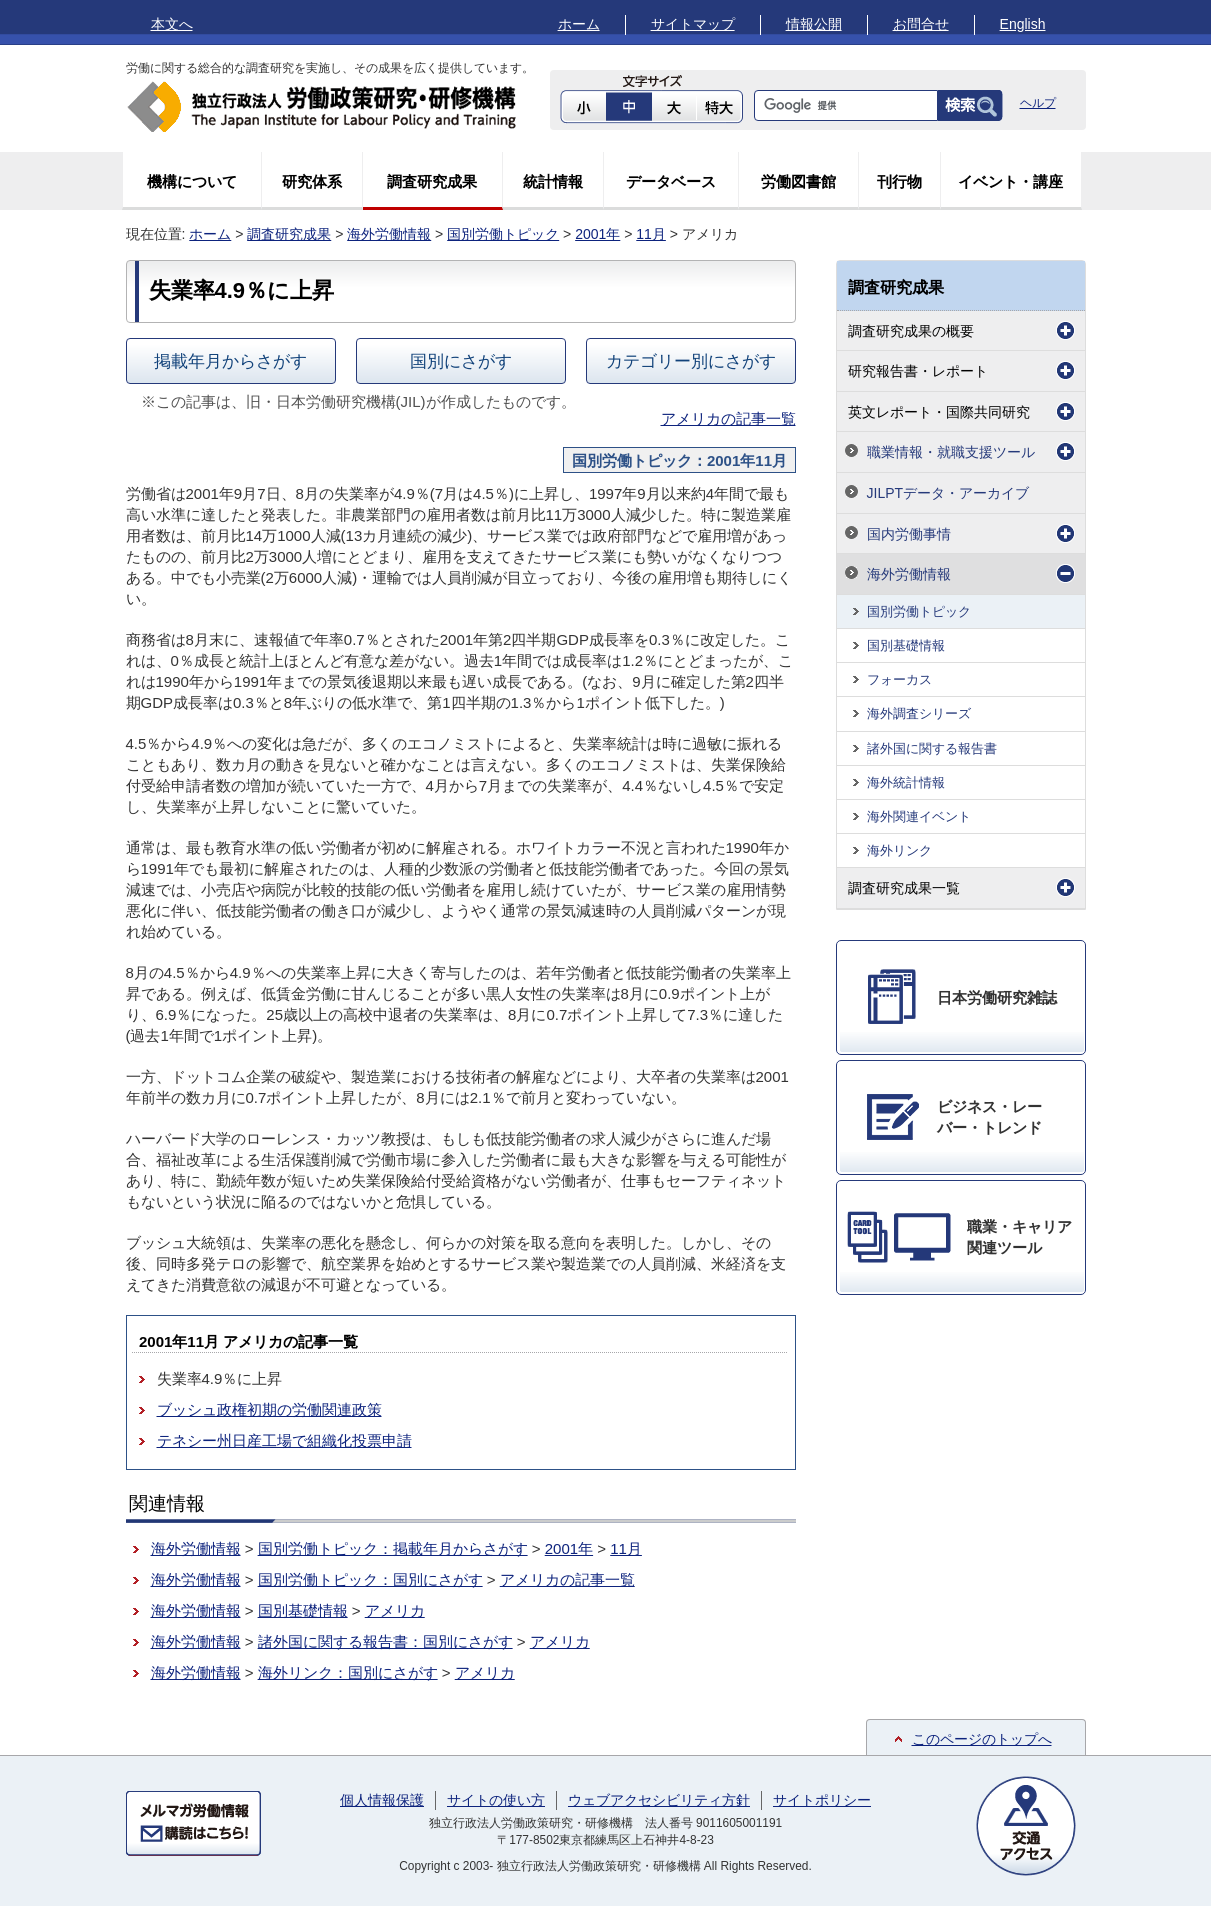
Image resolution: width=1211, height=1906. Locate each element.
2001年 (597, 234)
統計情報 (553, 181)
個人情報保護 (382, 1800)
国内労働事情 (909, 534)
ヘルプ (1038, 103)
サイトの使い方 (496, 1800)
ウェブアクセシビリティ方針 (659, 1800)
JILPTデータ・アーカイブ (948, 493)
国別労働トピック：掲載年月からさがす (393, 1548)
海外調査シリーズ (919, 713)
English (1023, 24)
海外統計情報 (906, 782)
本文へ (172, 24)
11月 (651, 234)
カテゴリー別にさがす (691, 361)
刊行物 (899, 181)
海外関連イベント (919, 816)
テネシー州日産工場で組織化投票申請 (284, 1440)
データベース (671, 181)
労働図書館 (798, 181)
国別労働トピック (503, 234)
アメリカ (395, 1610)
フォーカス (899, 679)
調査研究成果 (432, 181)
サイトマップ (693, 24)
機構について (192, 181)
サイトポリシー (822, 1800)
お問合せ (921, 24)
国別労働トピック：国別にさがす (370, 1579)
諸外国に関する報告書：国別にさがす (385, 1641)
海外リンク (899, 850)
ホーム (579, 24)
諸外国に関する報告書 (932, 748)
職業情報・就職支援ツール (951, 452)
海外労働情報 (389, 234)
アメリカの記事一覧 (728, 418)
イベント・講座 (1010, 181)
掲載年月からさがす (230, 361)
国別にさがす (461, 361)
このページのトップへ (982, 1739)
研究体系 (312, 181)
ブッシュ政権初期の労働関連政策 (269, 1409)
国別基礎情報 (303, 1610)
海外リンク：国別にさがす (348, 1672)
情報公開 (814, 24)
